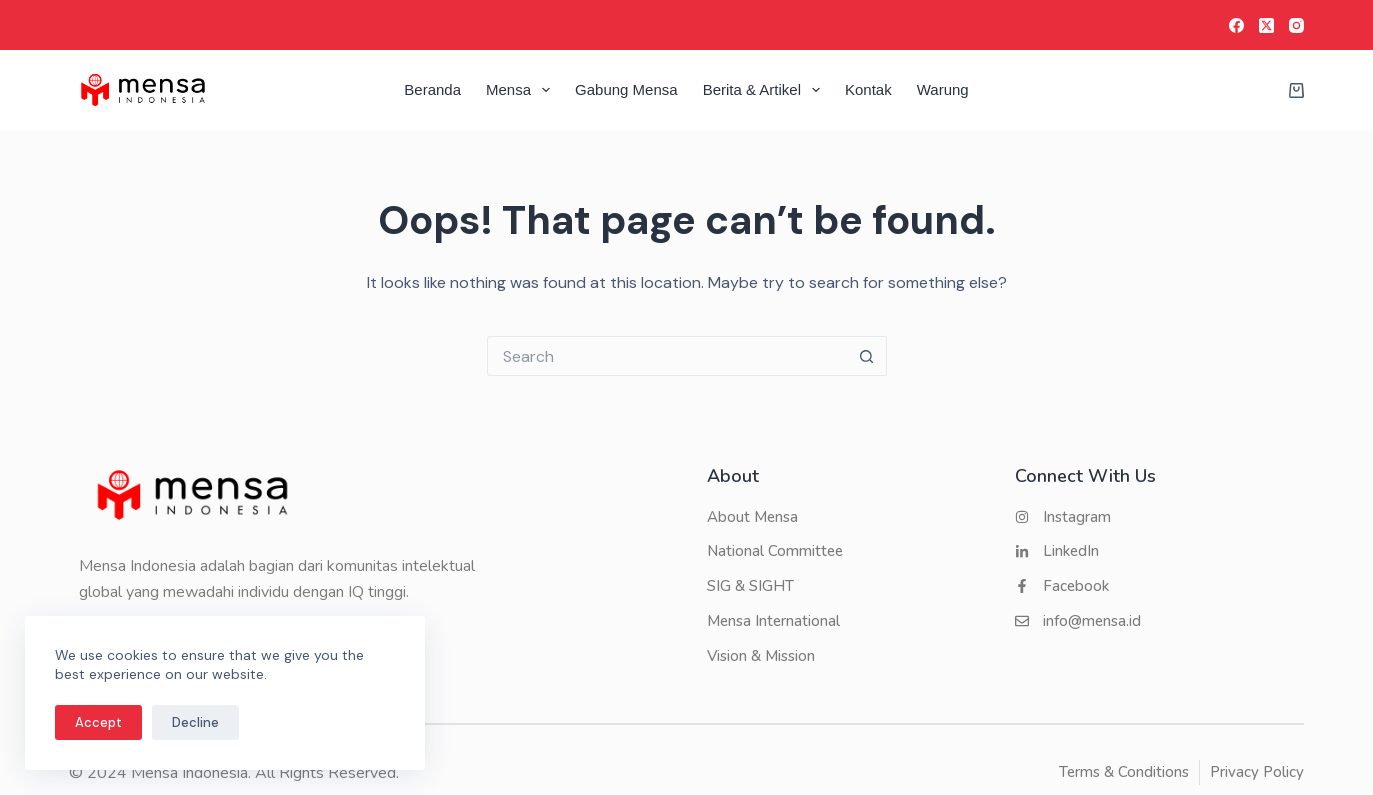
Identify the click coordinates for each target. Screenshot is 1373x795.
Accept (98, 722)
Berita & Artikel (765, 90)
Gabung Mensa (626, 89)
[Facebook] (1236, 25)
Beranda (432, 89)
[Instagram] (1296, 25)
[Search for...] (667, 356)
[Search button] (867, 356)
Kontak (868, 89)
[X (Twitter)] (1266, 25)
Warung (943, 89)
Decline (195, 722)
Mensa (522, 90)
